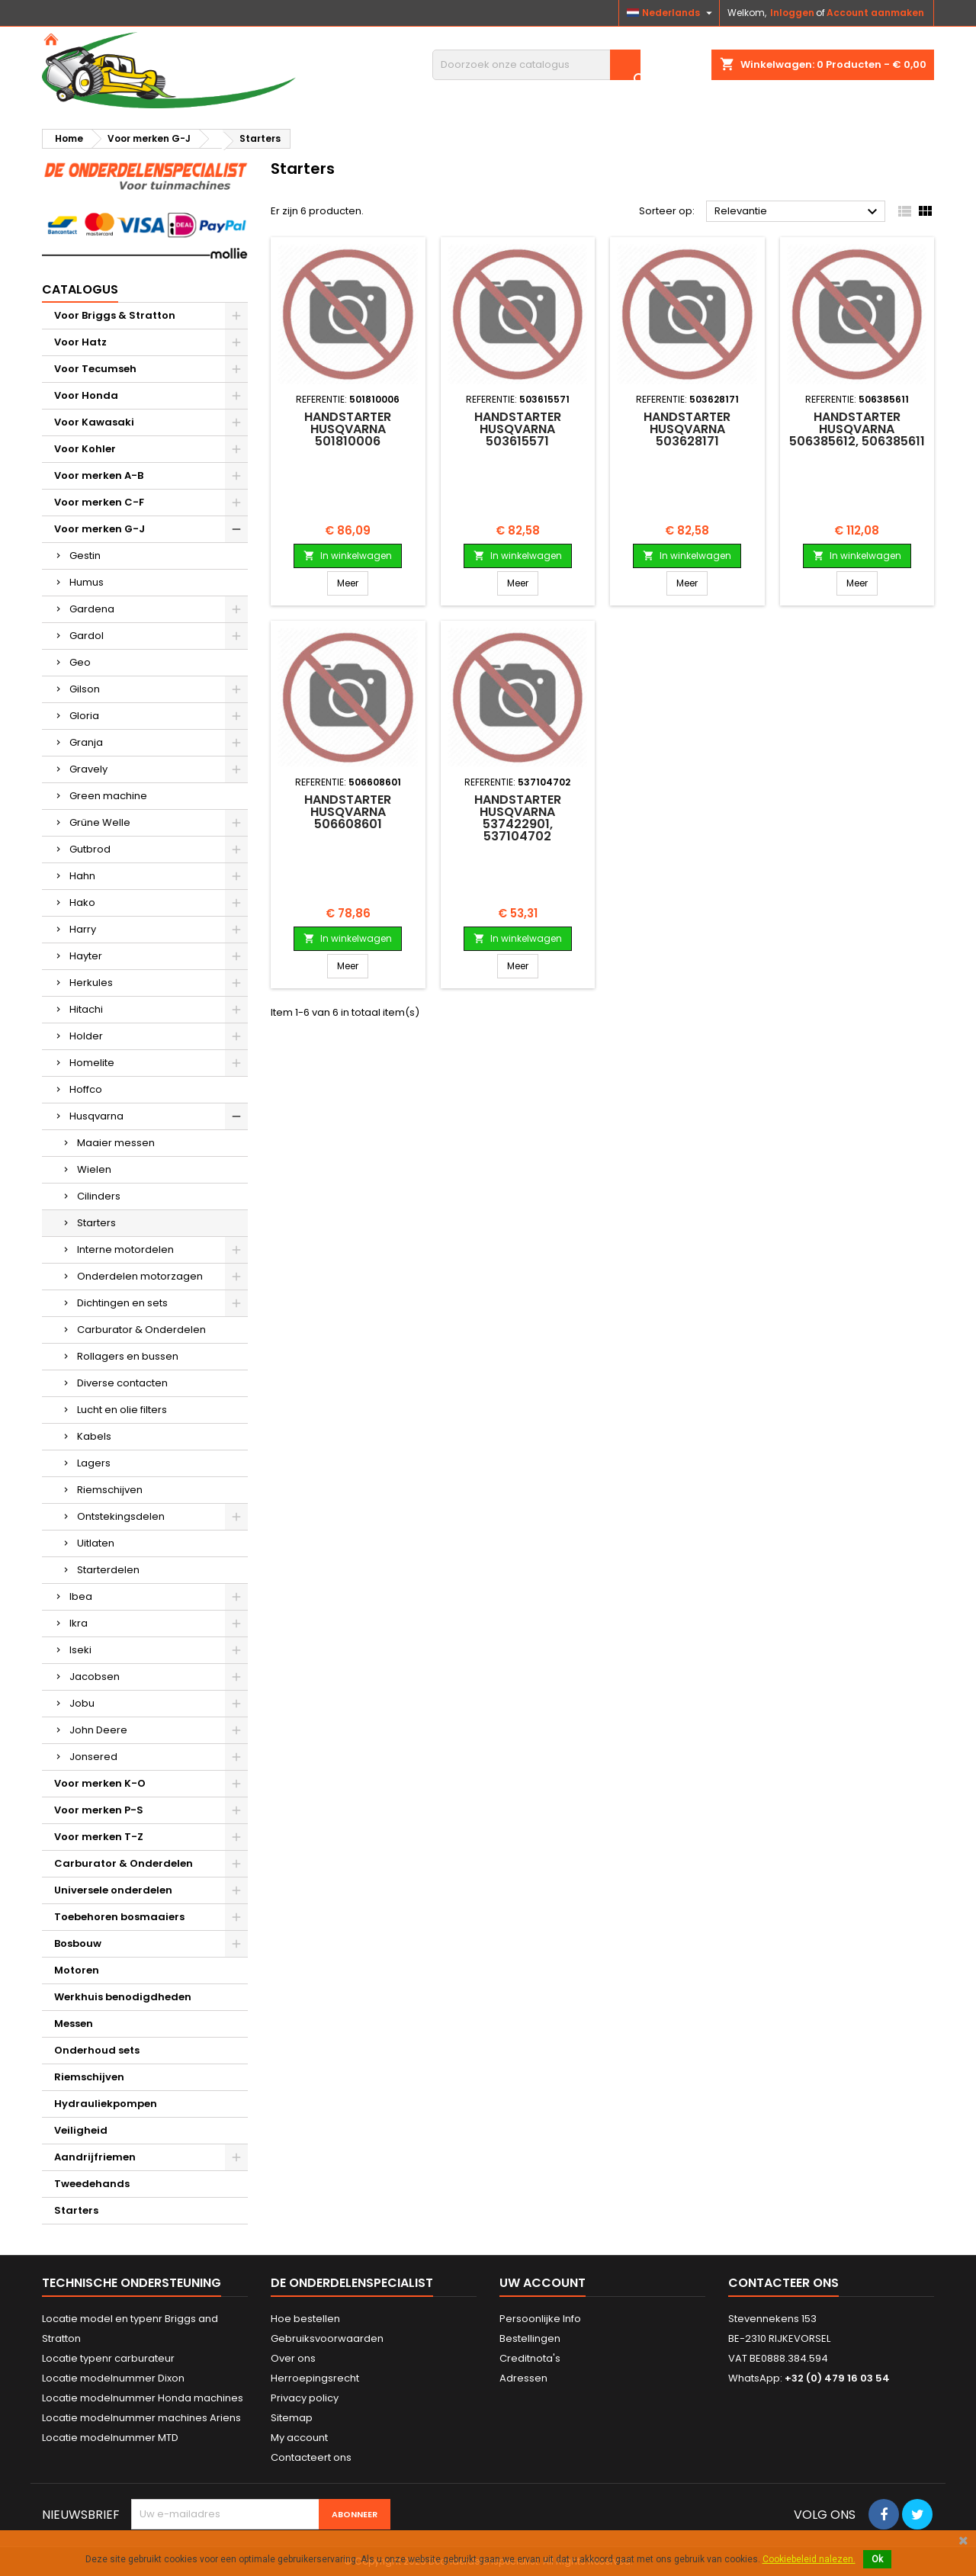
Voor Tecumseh (95, 368)
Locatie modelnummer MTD (110, 2437)
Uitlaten (95, 1543)
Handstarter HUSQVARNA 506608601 (347, 812)
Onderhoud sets (97, 2050)
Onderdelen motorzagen (140, 1276)
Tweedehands (92, 2183)
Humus (86, 582)
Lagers (94, 1463)
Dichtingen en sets (122, 1303)
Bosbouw (77, 1943)
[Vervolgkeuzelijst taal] (671, 13)
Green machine (108, 796)
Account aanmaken (875, 12)
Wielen (94, 1169)
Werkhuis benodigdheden (122, 1997)
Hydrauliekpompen (105, 2103)
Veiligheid (81, 2130)
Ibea (80, 1596)
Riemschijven (110, 1489)
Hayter (85, 956)
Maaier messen (116, 1142)
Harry (82, 929)
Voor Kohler (85, 449)
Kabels (94, 1436)
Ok (877, 2559)
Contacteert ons (311, 2457)
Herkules (91, 982)
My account (299, 2437)
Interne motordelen (125, 1249)
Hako (82, 902)
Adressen (523, 2378)
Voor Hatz (80, 342)
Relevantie (797, 212)
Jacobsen (94, 1676)
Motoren (76, 1970)
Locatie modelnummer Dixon (113, 2378)
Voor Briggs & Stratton (114, 315)
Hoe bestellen (305, 2318)
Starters (96, 1223)
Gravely (88, 769)
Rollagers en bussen (127, 1356)
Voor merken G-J (99, 529)
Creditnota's (529, 2358)
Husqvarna (96, 1116)
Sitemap (292, 2418)
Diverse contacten (122, 1383)
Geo (80, 662)
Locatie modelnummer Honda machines (142, 2398)
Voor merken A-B (98, 475)
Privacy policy (305, 2398)
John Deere (98, 1730)
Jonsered (93, 1756)
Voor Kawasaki (94, 422)
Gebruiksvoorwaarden (327, 2338)
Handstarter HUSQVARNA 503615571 (517, 429)
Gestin (85, 555)
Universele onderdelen (113, 1890)
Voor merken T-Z (98, 1836)
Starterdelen (108, 1570)
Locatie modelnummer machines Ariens (141, 2418)
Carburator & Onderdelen (141, 1329)
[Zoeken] (536, 65)
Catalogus (80, 289)
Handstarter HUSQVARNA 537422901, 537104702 (517, 818)
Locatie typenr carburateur (108, 2358)
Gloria (84, 715)
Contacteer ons (783, 2283)
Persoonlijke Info (540, 2318)
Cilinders (98, 1196)
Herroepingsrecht (315, 2378)
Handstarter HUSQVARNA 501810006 (347, 429)
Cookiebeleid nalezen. (809, 2559)
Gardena (91, 609)
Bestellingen (529, 2338)
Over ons (293, 2358)
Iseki (80, 1650)
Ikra (78, 1623)
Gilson (84, 689)
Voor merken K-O (100, 1783)
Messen (73, 2023)
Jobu (82, 1703)
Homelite (91, 1062)
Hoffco (85, 1089)
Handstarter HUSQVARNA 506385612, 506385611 (857, 429)
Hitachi (86, 1009)
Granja (86, 742)
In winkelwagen (347, 555)
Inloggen (792, 12)
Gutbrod (90, 849)
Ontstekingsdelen (121, 1516)
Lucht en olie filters (122, 1409)
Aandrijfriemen (95, 2157)
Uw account (542, 2283)
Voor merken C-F (99, 502)
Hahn (82, 876)
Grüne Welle (99, 822)
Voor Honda (86, 395)
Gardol (86, 635)
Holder (86, 1036)
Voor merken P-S (98, 1810)
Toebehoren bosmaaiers (119, 1917)
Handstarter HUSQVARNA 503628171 (687, 429)
